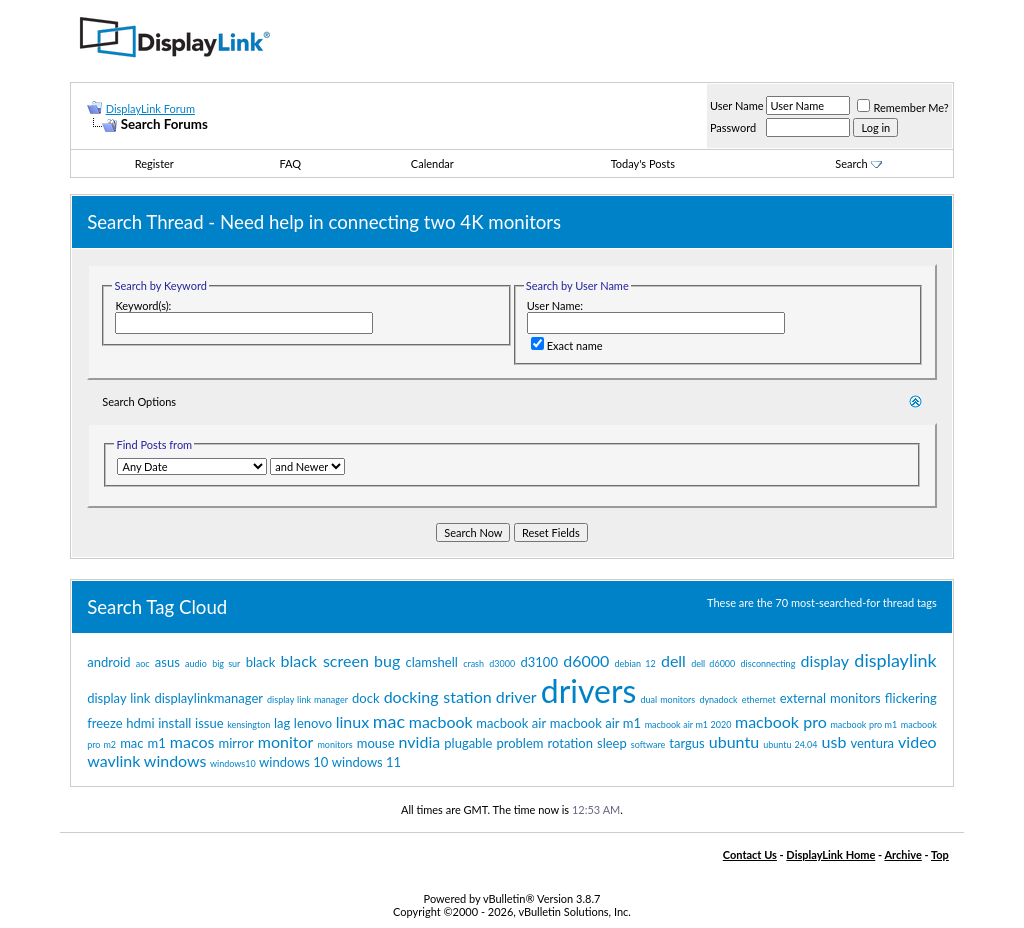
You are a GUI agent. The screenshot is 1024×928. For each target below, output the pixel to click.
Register (154, 163)
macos (192, 741)
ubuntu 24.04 (790, 744)
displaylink (895, 660)
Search (858, 163)
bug (387, 660)
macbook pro (781, 721)
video (917, 741)
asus (167, 662)
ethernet (759, 699)
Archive (902, 854)
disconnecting (768, 663)
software (648, 744)
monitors (334, 744)
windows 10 (293, 762)
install (174, 723)
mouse (376, 743)
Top (940, 854)
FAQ (290, 163)
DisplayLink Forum (150, 108)
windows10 (233, 763)
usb (834, 741)
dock (365, 698)
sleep (612, 743)
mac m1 (143, 743)
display (825, 660)
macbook (441, 721)
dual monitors (668, 699)
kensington (248, 724)
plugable (468, 743)
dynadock (718, 699)
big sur (226, 663)
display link (118, 698)
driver (516, 696)
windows (175, 760)
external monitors (830, 698)
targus (686, 743)
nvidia (420, 741)
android (108, 662)
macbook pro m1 (863, 724)
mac (389, 721)
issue (209, 723)
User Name (737, 105)
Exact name (567, 345)
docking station (438, 696)
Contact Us (750, 854)
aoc (143, 663)
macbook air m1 (595, 723)
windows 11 (366, 762)
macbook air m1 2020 (688, 724)
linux (352, 721)
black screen (325, 660)
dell (673, 660)
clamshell (432, 662)
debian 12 (635, 663)
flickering (911, 698)
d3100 (539, 662)
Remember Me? (902, 107)
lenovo (313, 723)
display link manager (307, 699)
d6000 (586, 660)
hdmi (140, 723)
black (261, 662)
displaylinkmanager (208, 698)
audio (196, 663)
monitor (286, 741)
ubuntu (734, 741)
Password (733, 127)
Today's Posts (643, 163)
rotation (570, 743)
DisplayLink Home (830, 854)
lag (282, 723)
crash (473, 663)
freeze (104, 723)
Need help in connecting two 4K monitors (390, 222)
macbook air (511, 723)
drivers (589, 690)
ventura (872, 743)
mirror (236, 743)
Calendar (432, 163)
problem (519, 743)
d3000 (502, 663)
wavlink (113, 760)
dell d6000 (713, 663)
